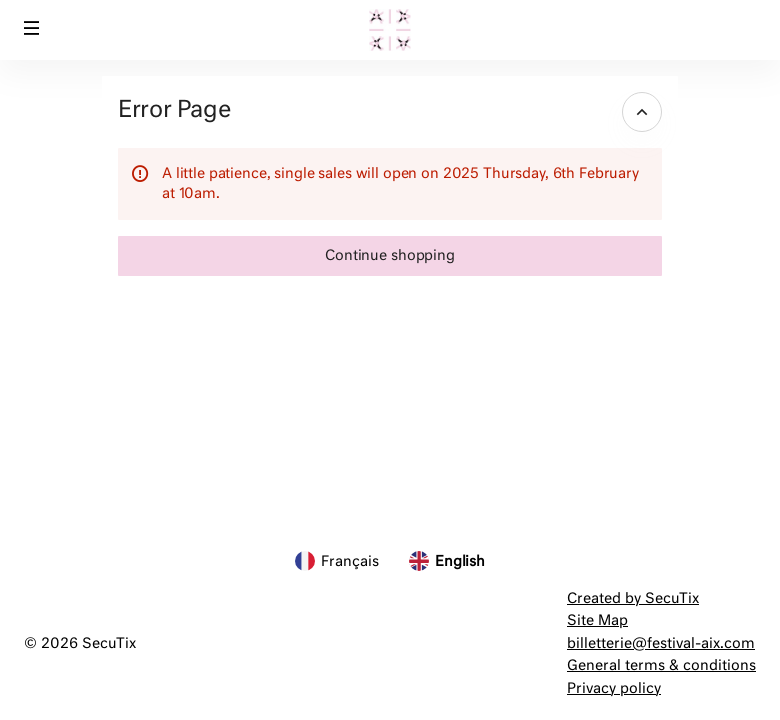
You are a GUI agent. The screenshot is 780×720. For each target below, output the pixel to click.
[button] (32, 28)
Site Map (597, 621)
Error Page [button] (174, 110)
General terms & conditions (661, 666)
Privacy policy (614, 689)
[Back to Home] (390, 30)
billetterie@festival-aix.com (661, 644)
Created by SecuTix (633, 599)
